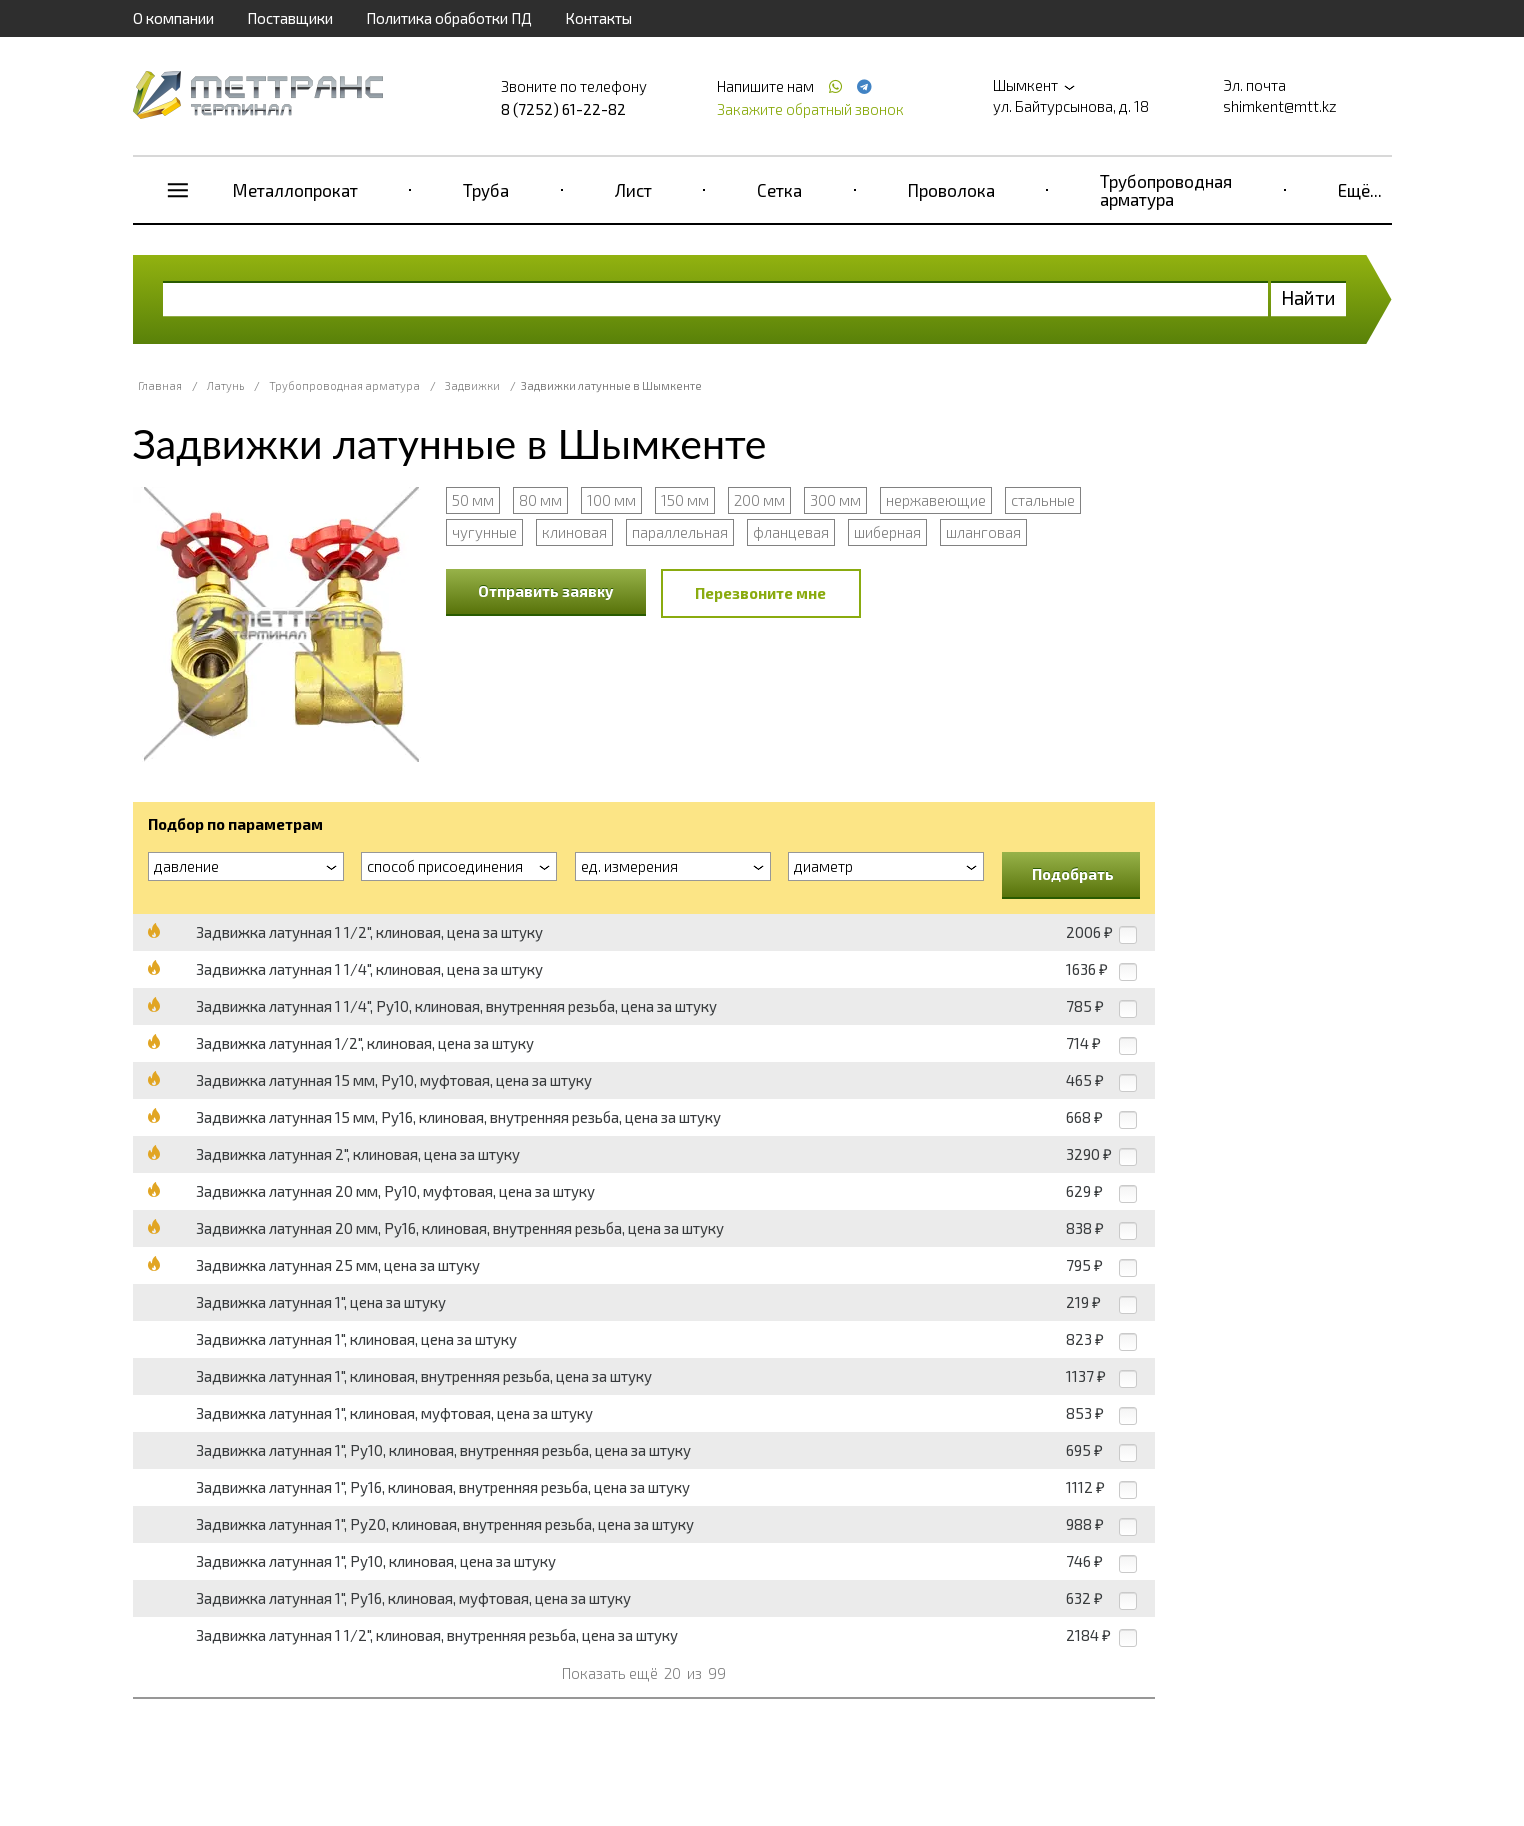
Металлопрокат (295, 190)
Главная (160, 385)
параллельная (680, 532)
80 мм (540, 500)
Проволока (951, 190)
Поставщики (290, 18)
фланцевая (791, 532)
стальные (1043, 500)
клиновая (574, 532)
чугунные (484, 532)
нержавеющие (936, 500)
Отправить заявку (546, 591)
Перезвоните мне (760, 593)
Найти (1308, 297)
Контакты (598, 18)
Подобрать (1073, 874)
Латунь (225, 385)
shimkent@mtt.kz (1280, 106)
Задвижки (472, 385)
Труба (486, 190)
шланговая (983, 532)
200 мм (759, 500)
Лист (633, 190)
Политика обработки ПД (449, 18)
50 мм (473, 500)
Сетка (779, 190)
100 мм (611, 500)
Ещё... (1360, 190)
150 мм (685, 500)
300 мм (835, 500)
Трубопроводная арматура (1166, 190)
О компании (173, 18)
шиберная (887, 532)
